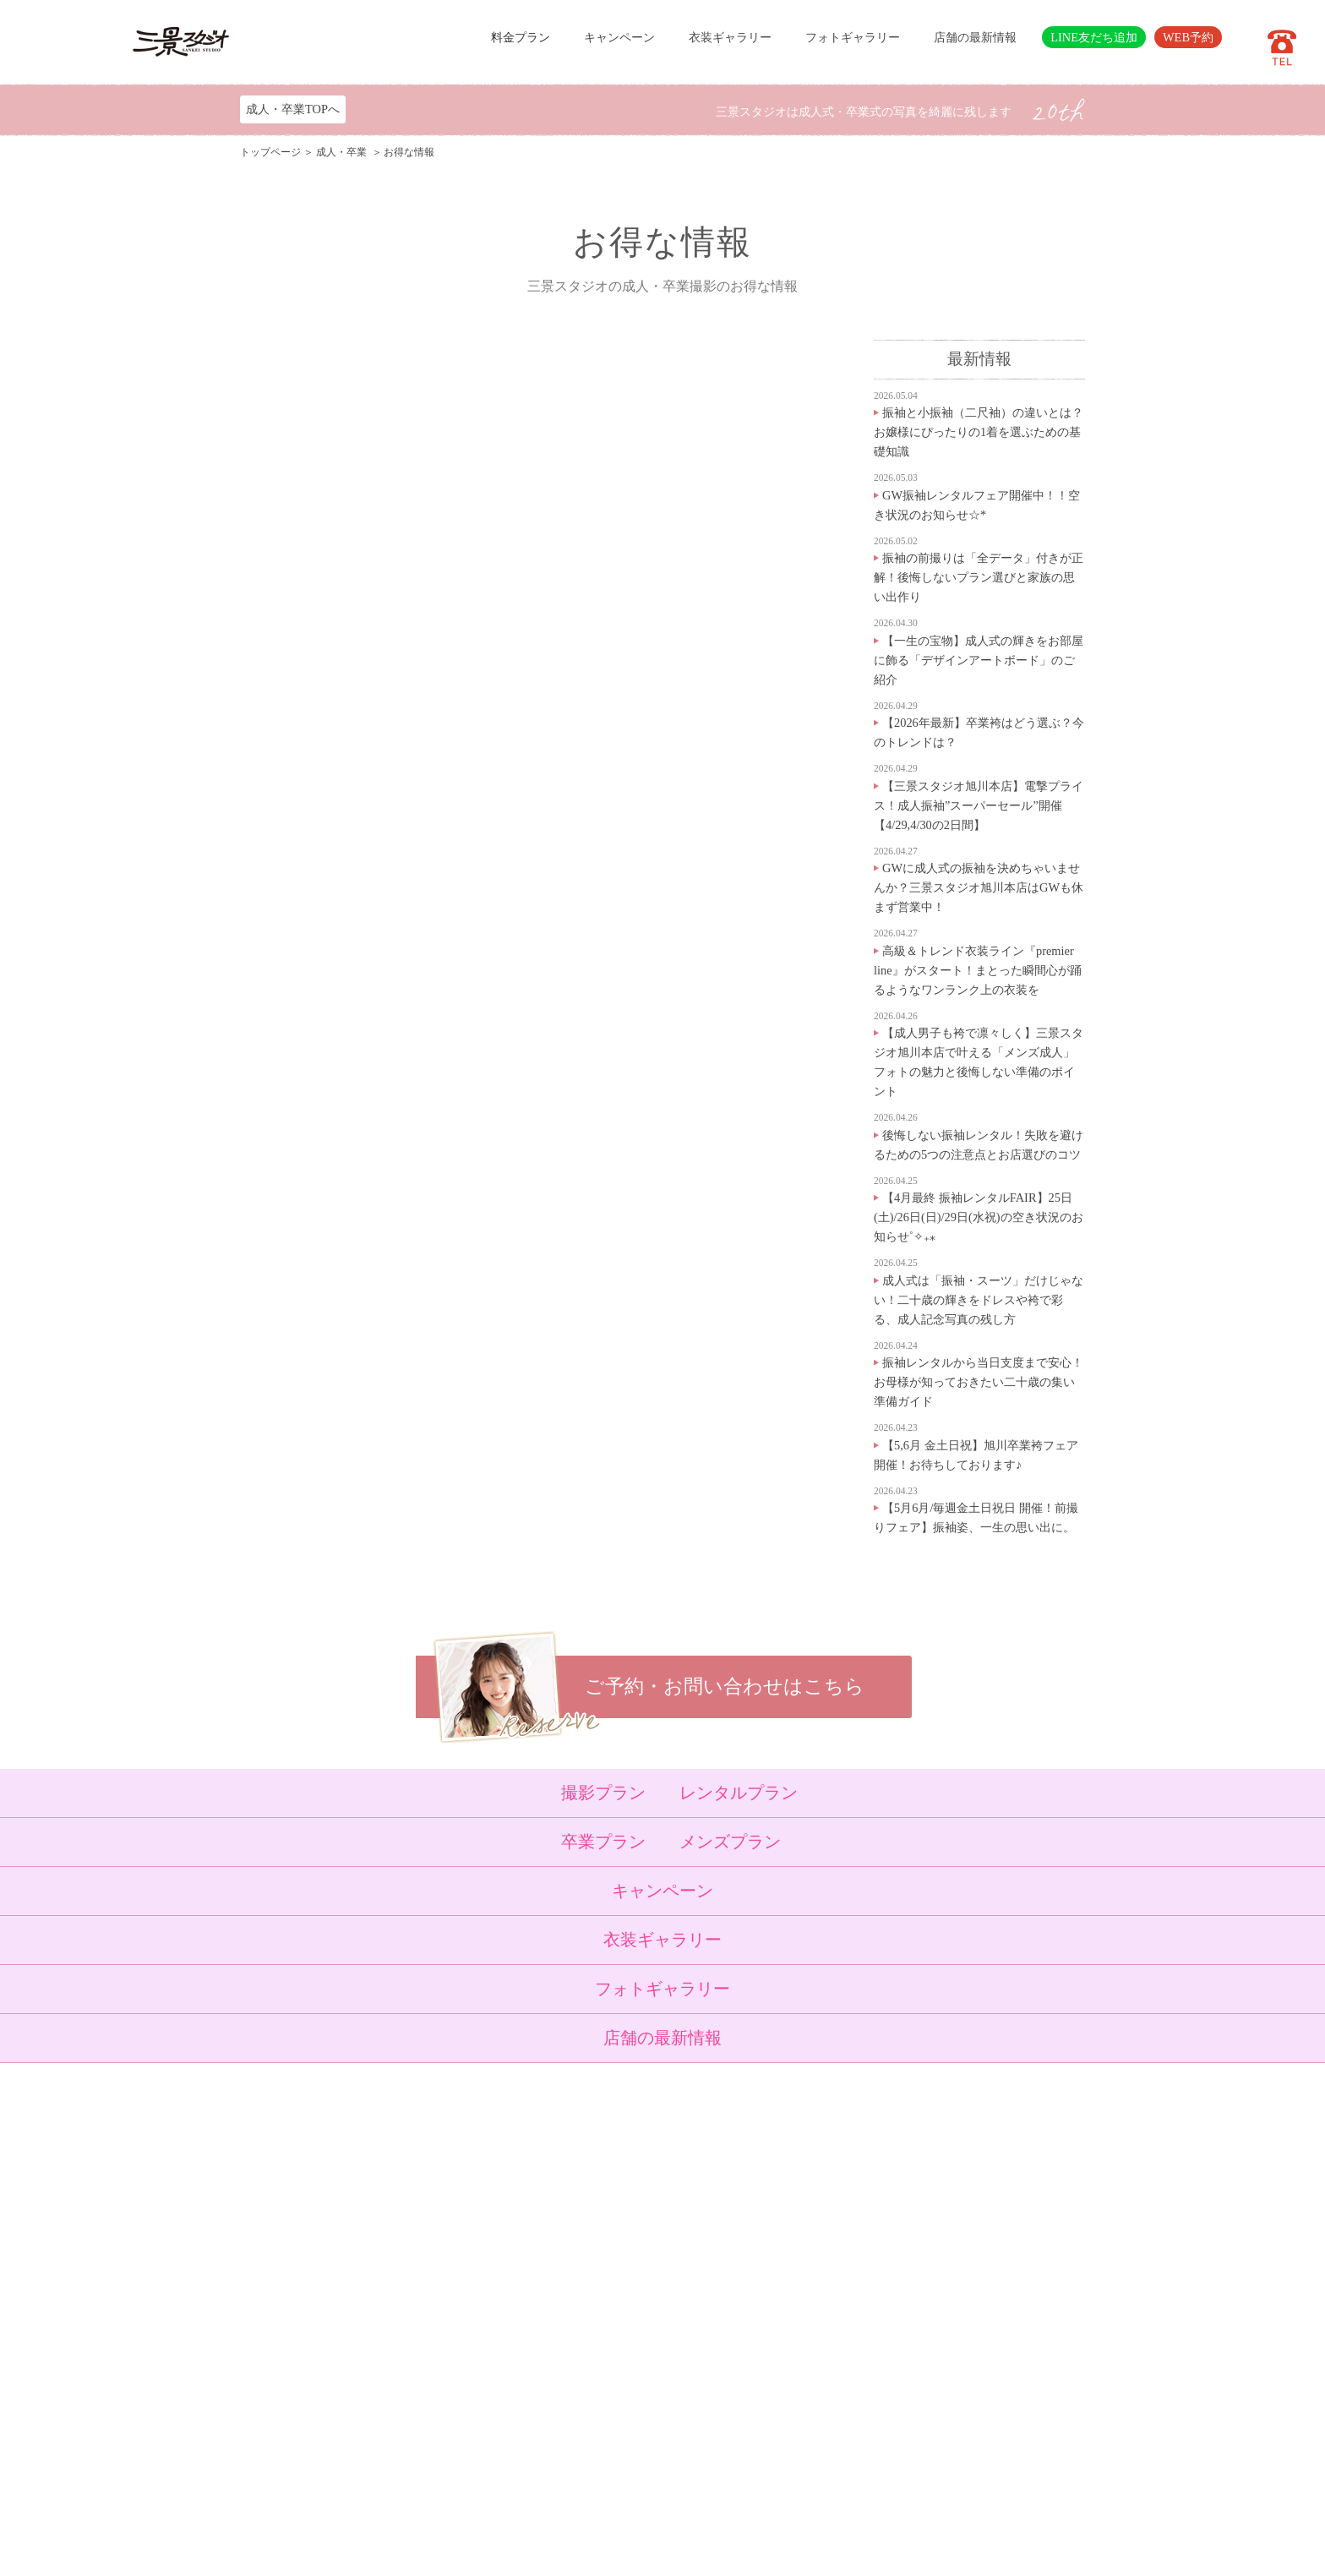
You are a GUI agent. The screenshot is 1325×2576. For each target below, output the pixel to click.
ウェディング (467, 2286)
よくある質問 (553, 2348)
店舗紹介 (542, 2327)
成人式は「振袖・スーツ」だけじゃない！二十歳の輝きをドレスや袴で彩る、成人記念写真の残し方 (978, 1300)
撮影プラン (603, 1792)
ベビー (450, 2204)
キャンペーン (619, 37)
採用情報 (542, 2389)
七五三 (450, 2224)
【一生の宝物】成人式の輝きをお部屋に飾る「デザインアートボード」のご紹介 (978, 660)
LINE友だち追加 (1093, 37)
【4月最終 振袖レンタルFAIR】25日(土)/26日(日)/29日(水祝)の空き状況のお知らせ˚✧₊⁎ (978, 1217)
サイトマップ (553, 2409)
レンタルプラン (738, 1792)
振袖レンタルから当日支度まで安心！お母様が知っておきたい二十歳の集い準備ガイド (978, 1382)
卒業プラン (603, 1841)
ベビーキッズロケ (478, 2306)
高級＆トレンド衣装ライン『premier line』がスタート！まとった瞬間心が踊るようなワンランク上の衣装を (978, 970)
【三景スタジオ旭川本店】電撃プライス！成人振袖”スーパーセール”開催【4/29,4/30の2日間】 (978, 805)
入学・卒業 (461, 2245)
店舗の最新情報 (975, 37)
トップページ (270, 152)
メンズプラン (730, 1841)
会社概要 (542, 2368)
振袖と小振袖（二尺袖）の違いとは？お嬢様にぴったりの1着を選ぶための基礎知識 (978, 432)
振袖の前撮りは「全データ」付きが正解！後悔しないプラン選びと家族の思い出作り (978, 577)
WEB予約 (1188, 37)
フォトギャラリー (852, 37)
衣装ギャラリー (730, 37)
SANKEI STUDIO (648, 2551)
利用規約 (542, 2431)
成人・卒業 (342, 152)
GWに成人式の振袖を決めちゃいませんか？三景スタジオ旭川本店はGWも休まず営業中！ (978, 887)
